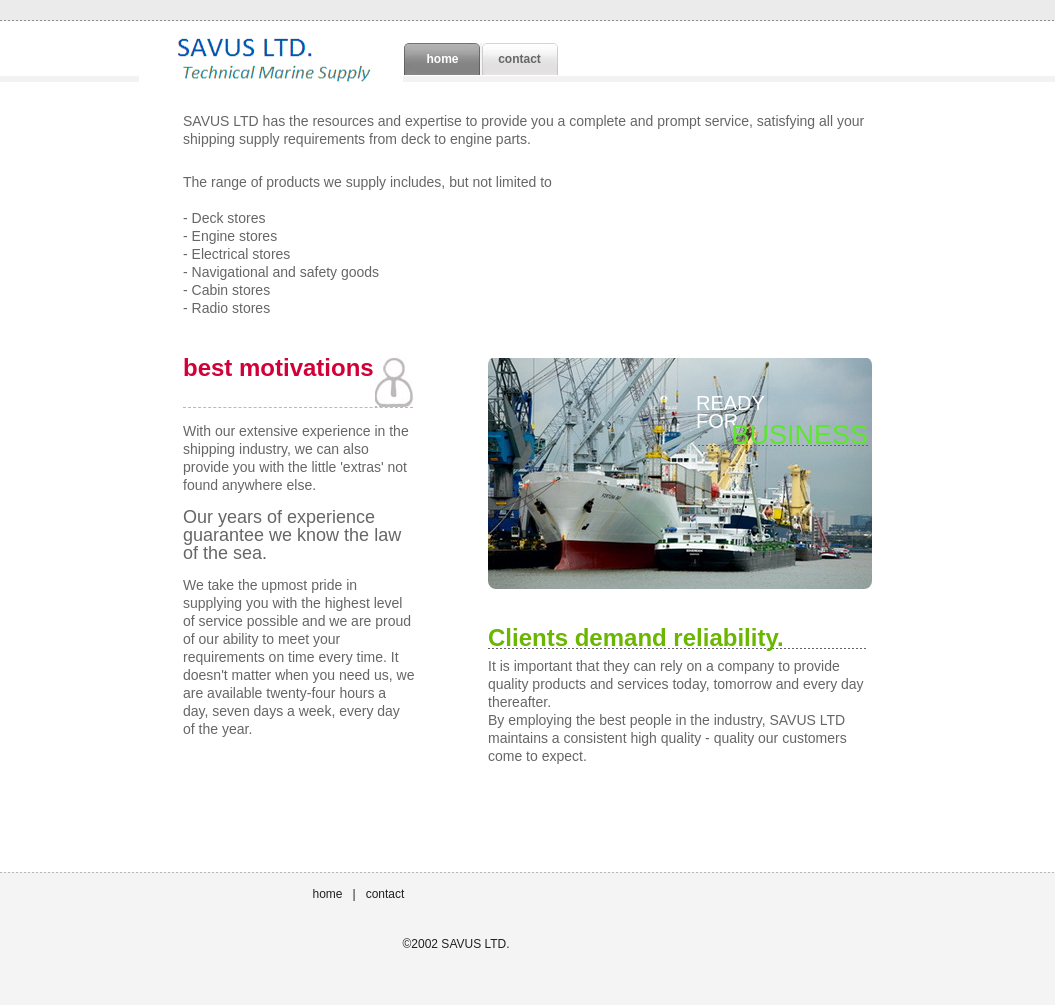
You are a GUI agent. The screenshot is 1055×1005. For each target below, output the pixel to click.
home (328, 894)
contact (519, 59)
